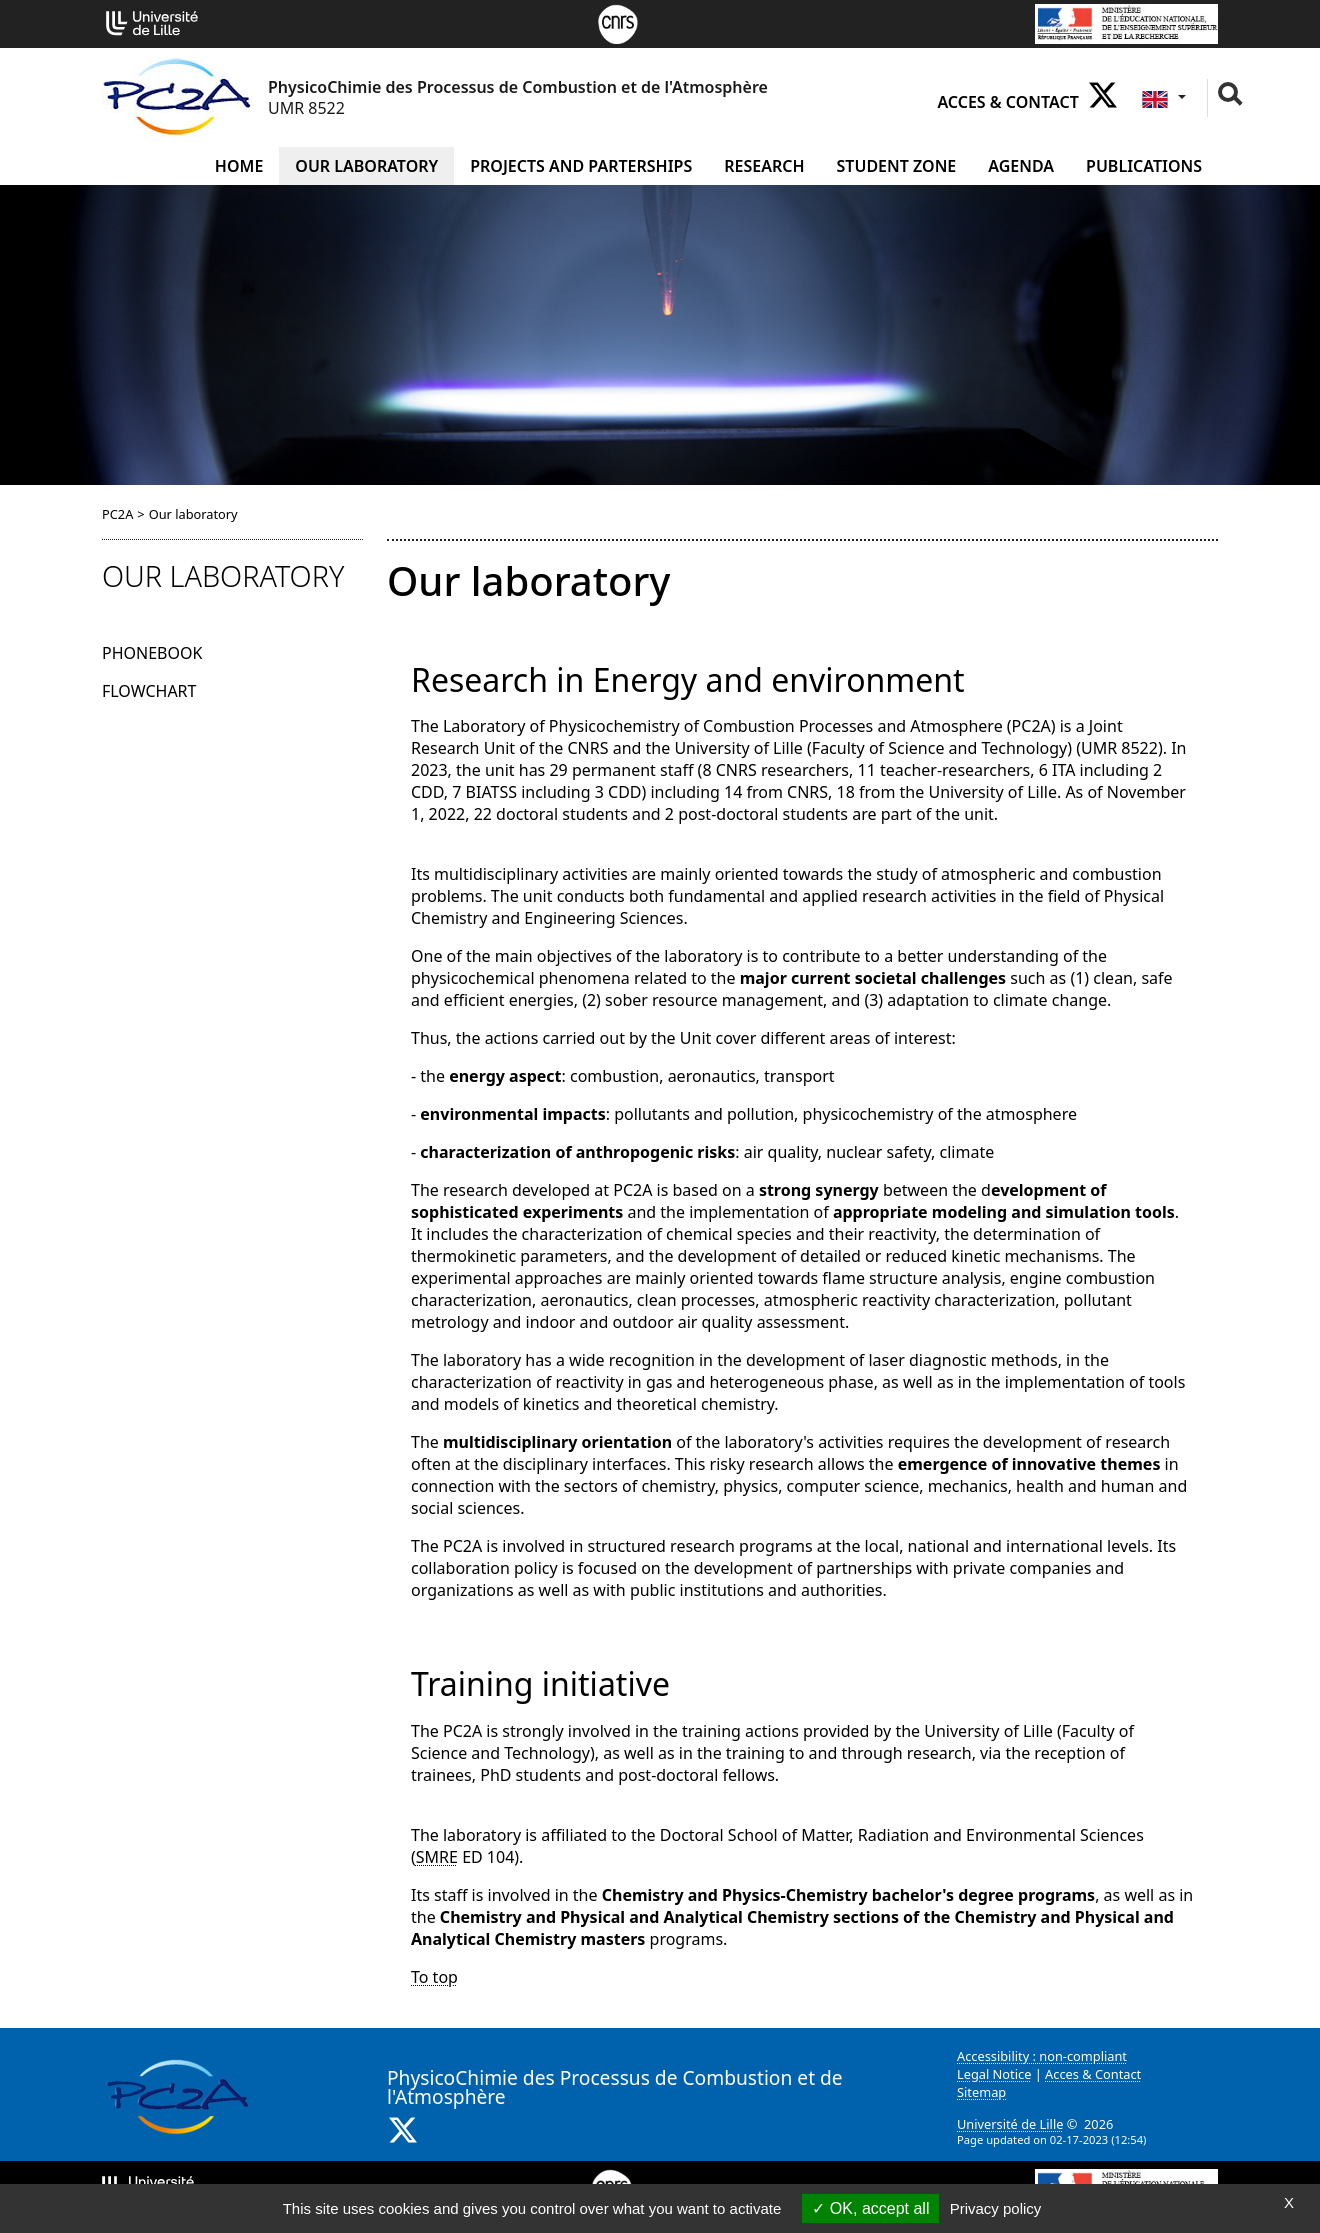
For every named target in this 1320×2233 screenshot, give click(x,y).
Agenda (1021, 166)
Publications (1144, 166)
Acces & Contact (1007, 102)
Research (764, 166)
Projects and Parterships (581, 166)
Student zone (897, 166)
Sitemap (981, 2092)
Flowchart (149, 691)
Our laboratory (366, 166)
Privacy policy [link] (996, 2208)
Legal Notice (994, 2074)
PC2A (117, 514)
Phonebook (152, 653)
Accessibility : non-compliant (1042, 2056)
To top (434, 1977)
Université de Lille (1010, 2124)
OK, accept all (870, 2208)
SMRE (437, 1857)
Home (239, 166)
